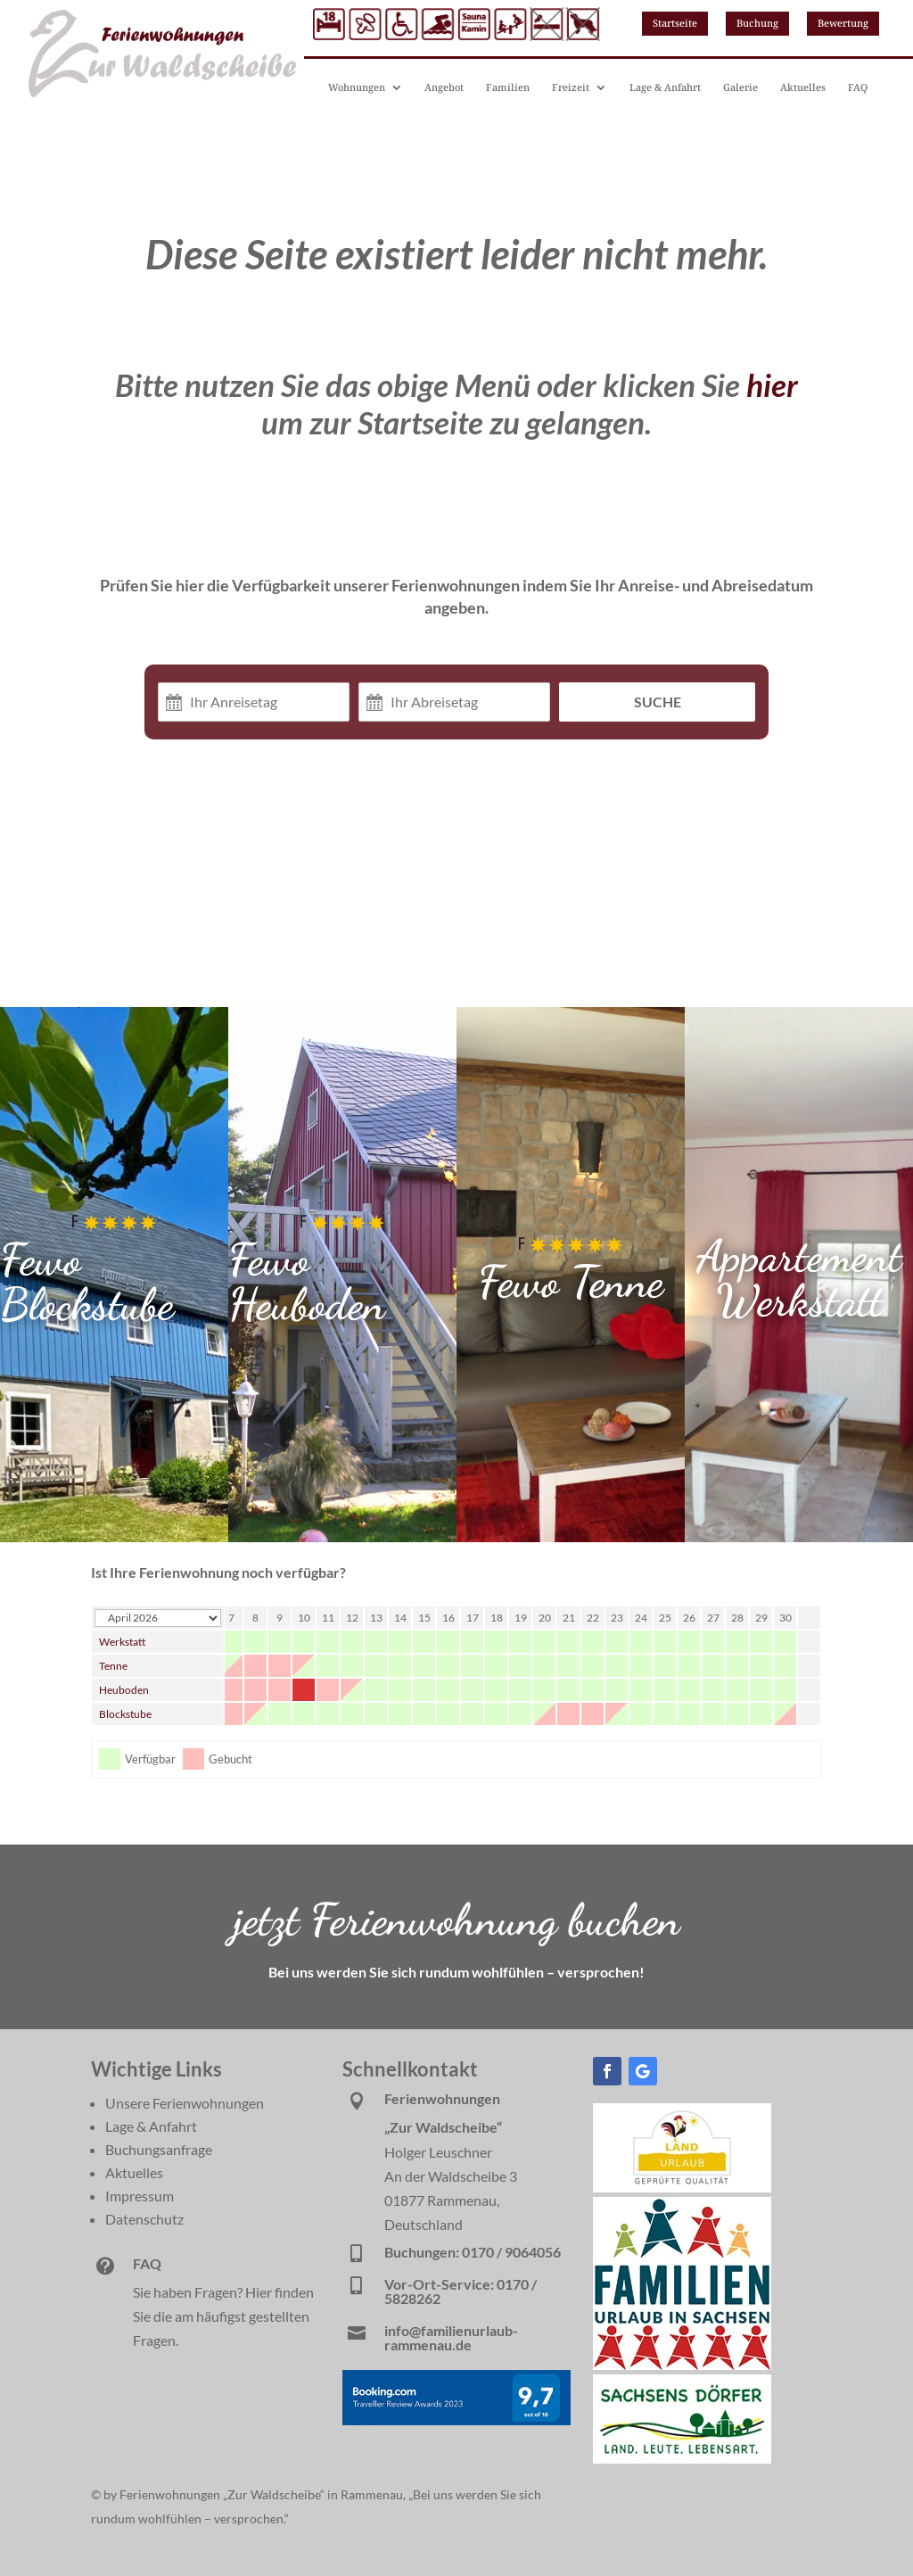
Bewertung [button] (843, 22)
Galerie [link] (740, 87)
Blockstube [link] (125, 1714)
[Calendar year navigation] (158, 1618)
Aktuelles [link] (803, 87)
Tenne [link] (113, 1665)
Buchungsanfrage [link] (158, 2149)
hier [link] (772, 384)
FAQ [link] (858, 87)
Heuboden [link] (124, 1690)
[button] (607, 2071)
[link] (682, 2186)
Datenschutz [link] (144, 2218)
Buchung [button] (757, 22)
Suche (657, 701)
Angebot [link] (444, 87)
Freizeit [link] (570, 87)
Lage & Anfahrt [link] (665, 87)
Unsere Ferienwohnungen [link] (184, 2102)
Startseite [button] (675, 22)
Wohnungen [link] (356, 87)
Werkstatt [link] (122, 1641)
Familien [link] (508, 87)
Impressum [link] (139, 2195)
